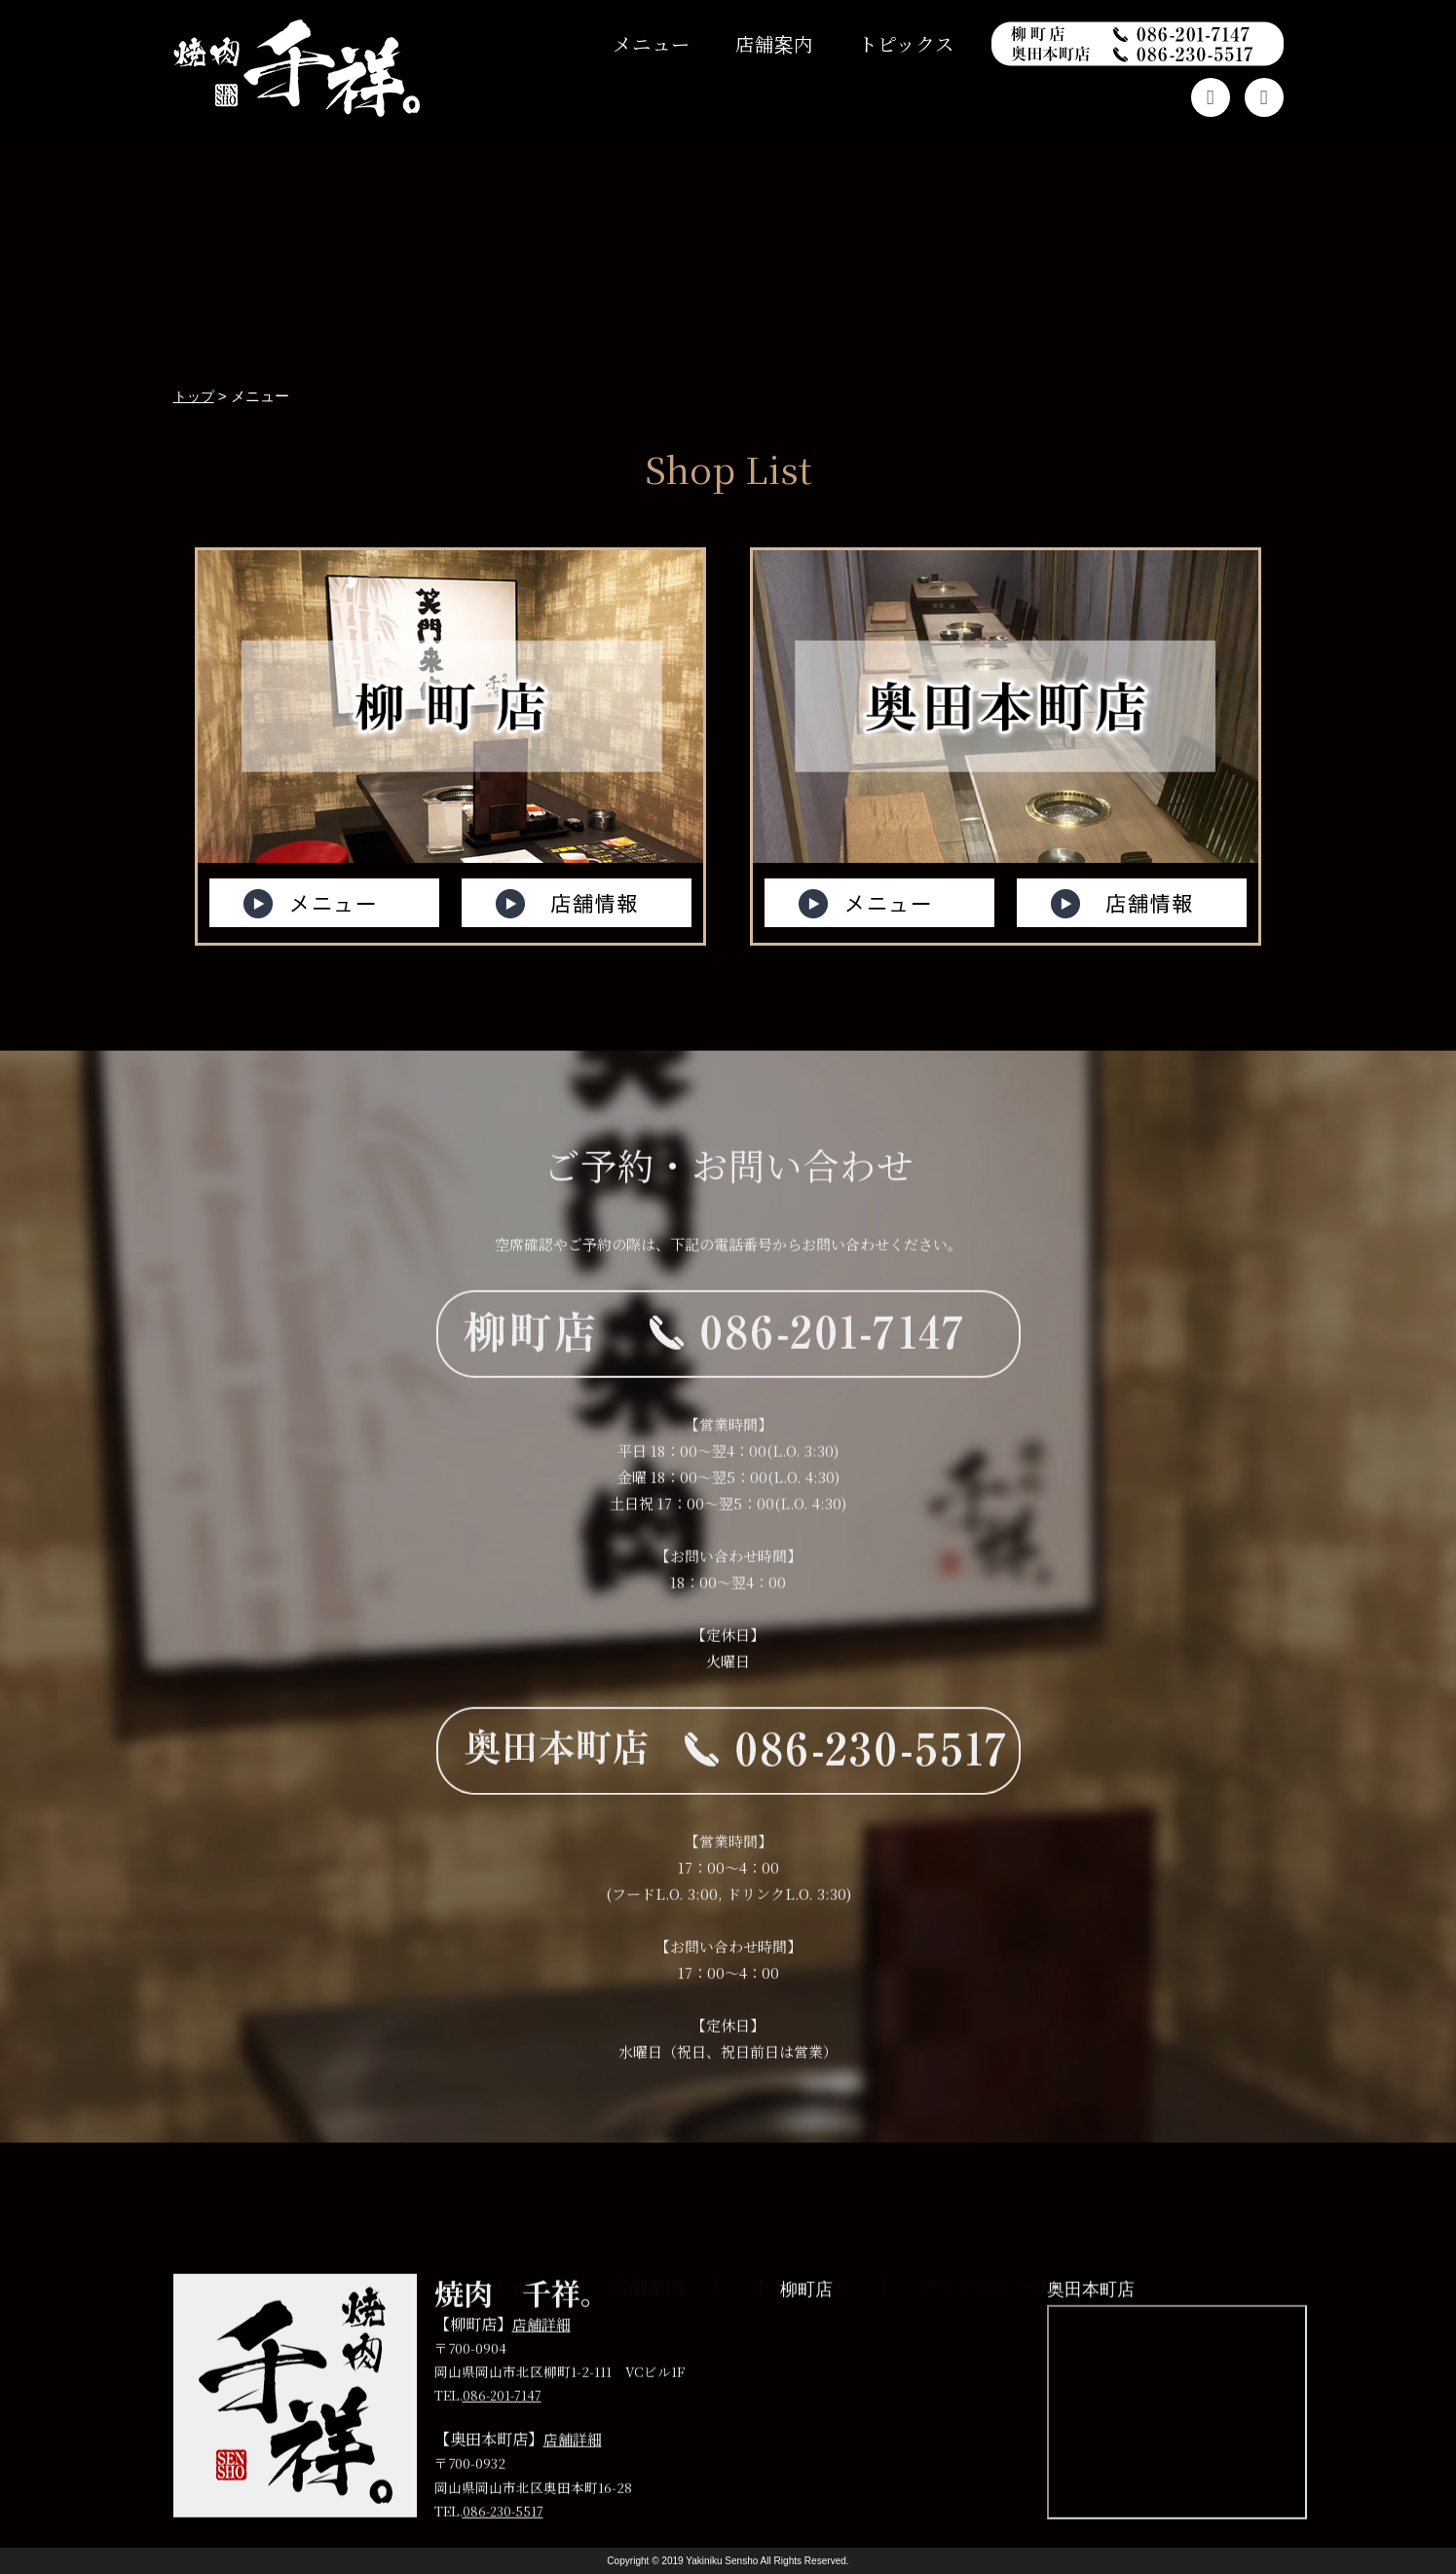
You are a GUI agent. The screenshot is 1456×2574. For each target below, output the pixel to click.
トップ (373, 2308)
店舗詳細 (543, 2370)
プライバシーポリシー (1014, 2308)
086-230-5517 (504, 2557)
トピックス (906, 43)
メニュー (652, 43)
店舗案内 (774, 43)
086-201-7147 (503, 2442)
